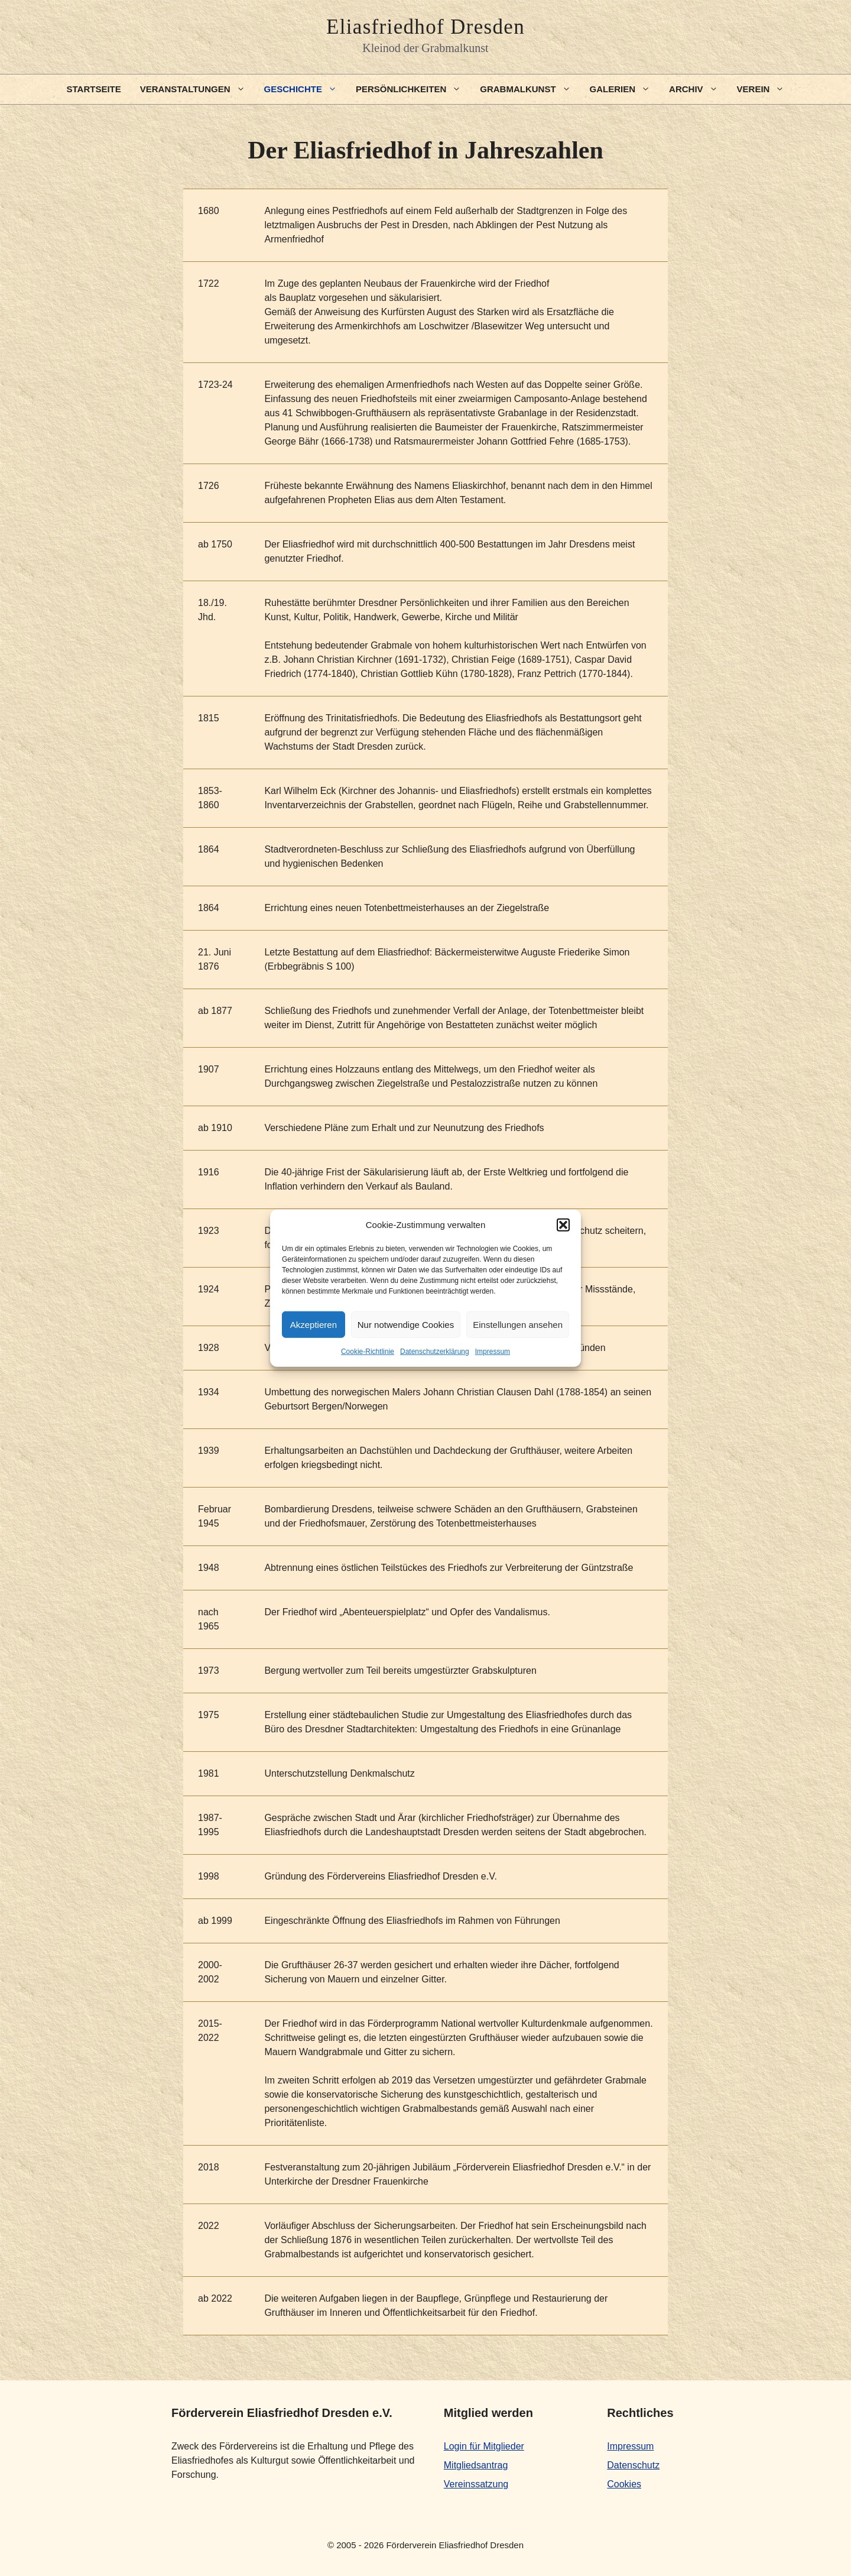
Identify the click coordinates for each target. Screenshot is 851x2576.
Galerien (625, 89)
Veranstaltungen (197, 89)
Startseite (94, 89)
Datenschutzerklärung (434, 1351)
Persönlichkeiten (413, 89)
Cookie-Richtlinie (367, 1351)
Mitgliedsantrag (476, 2465)
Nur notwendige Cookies (406, 1324)
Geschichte (305, 89)
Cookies (624, 2484)
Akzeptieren (313, 1324)
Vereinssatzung (476, 2484)
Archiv (698, 89)
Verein (765, 89)
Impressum (492, 1351)
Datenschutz (633, 2465)
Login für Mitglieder (484, 2446)
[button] (563, 1225)
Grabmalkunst (530, 89)
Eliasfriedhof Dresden (425, 26)
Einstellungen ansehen (518, 1324)
